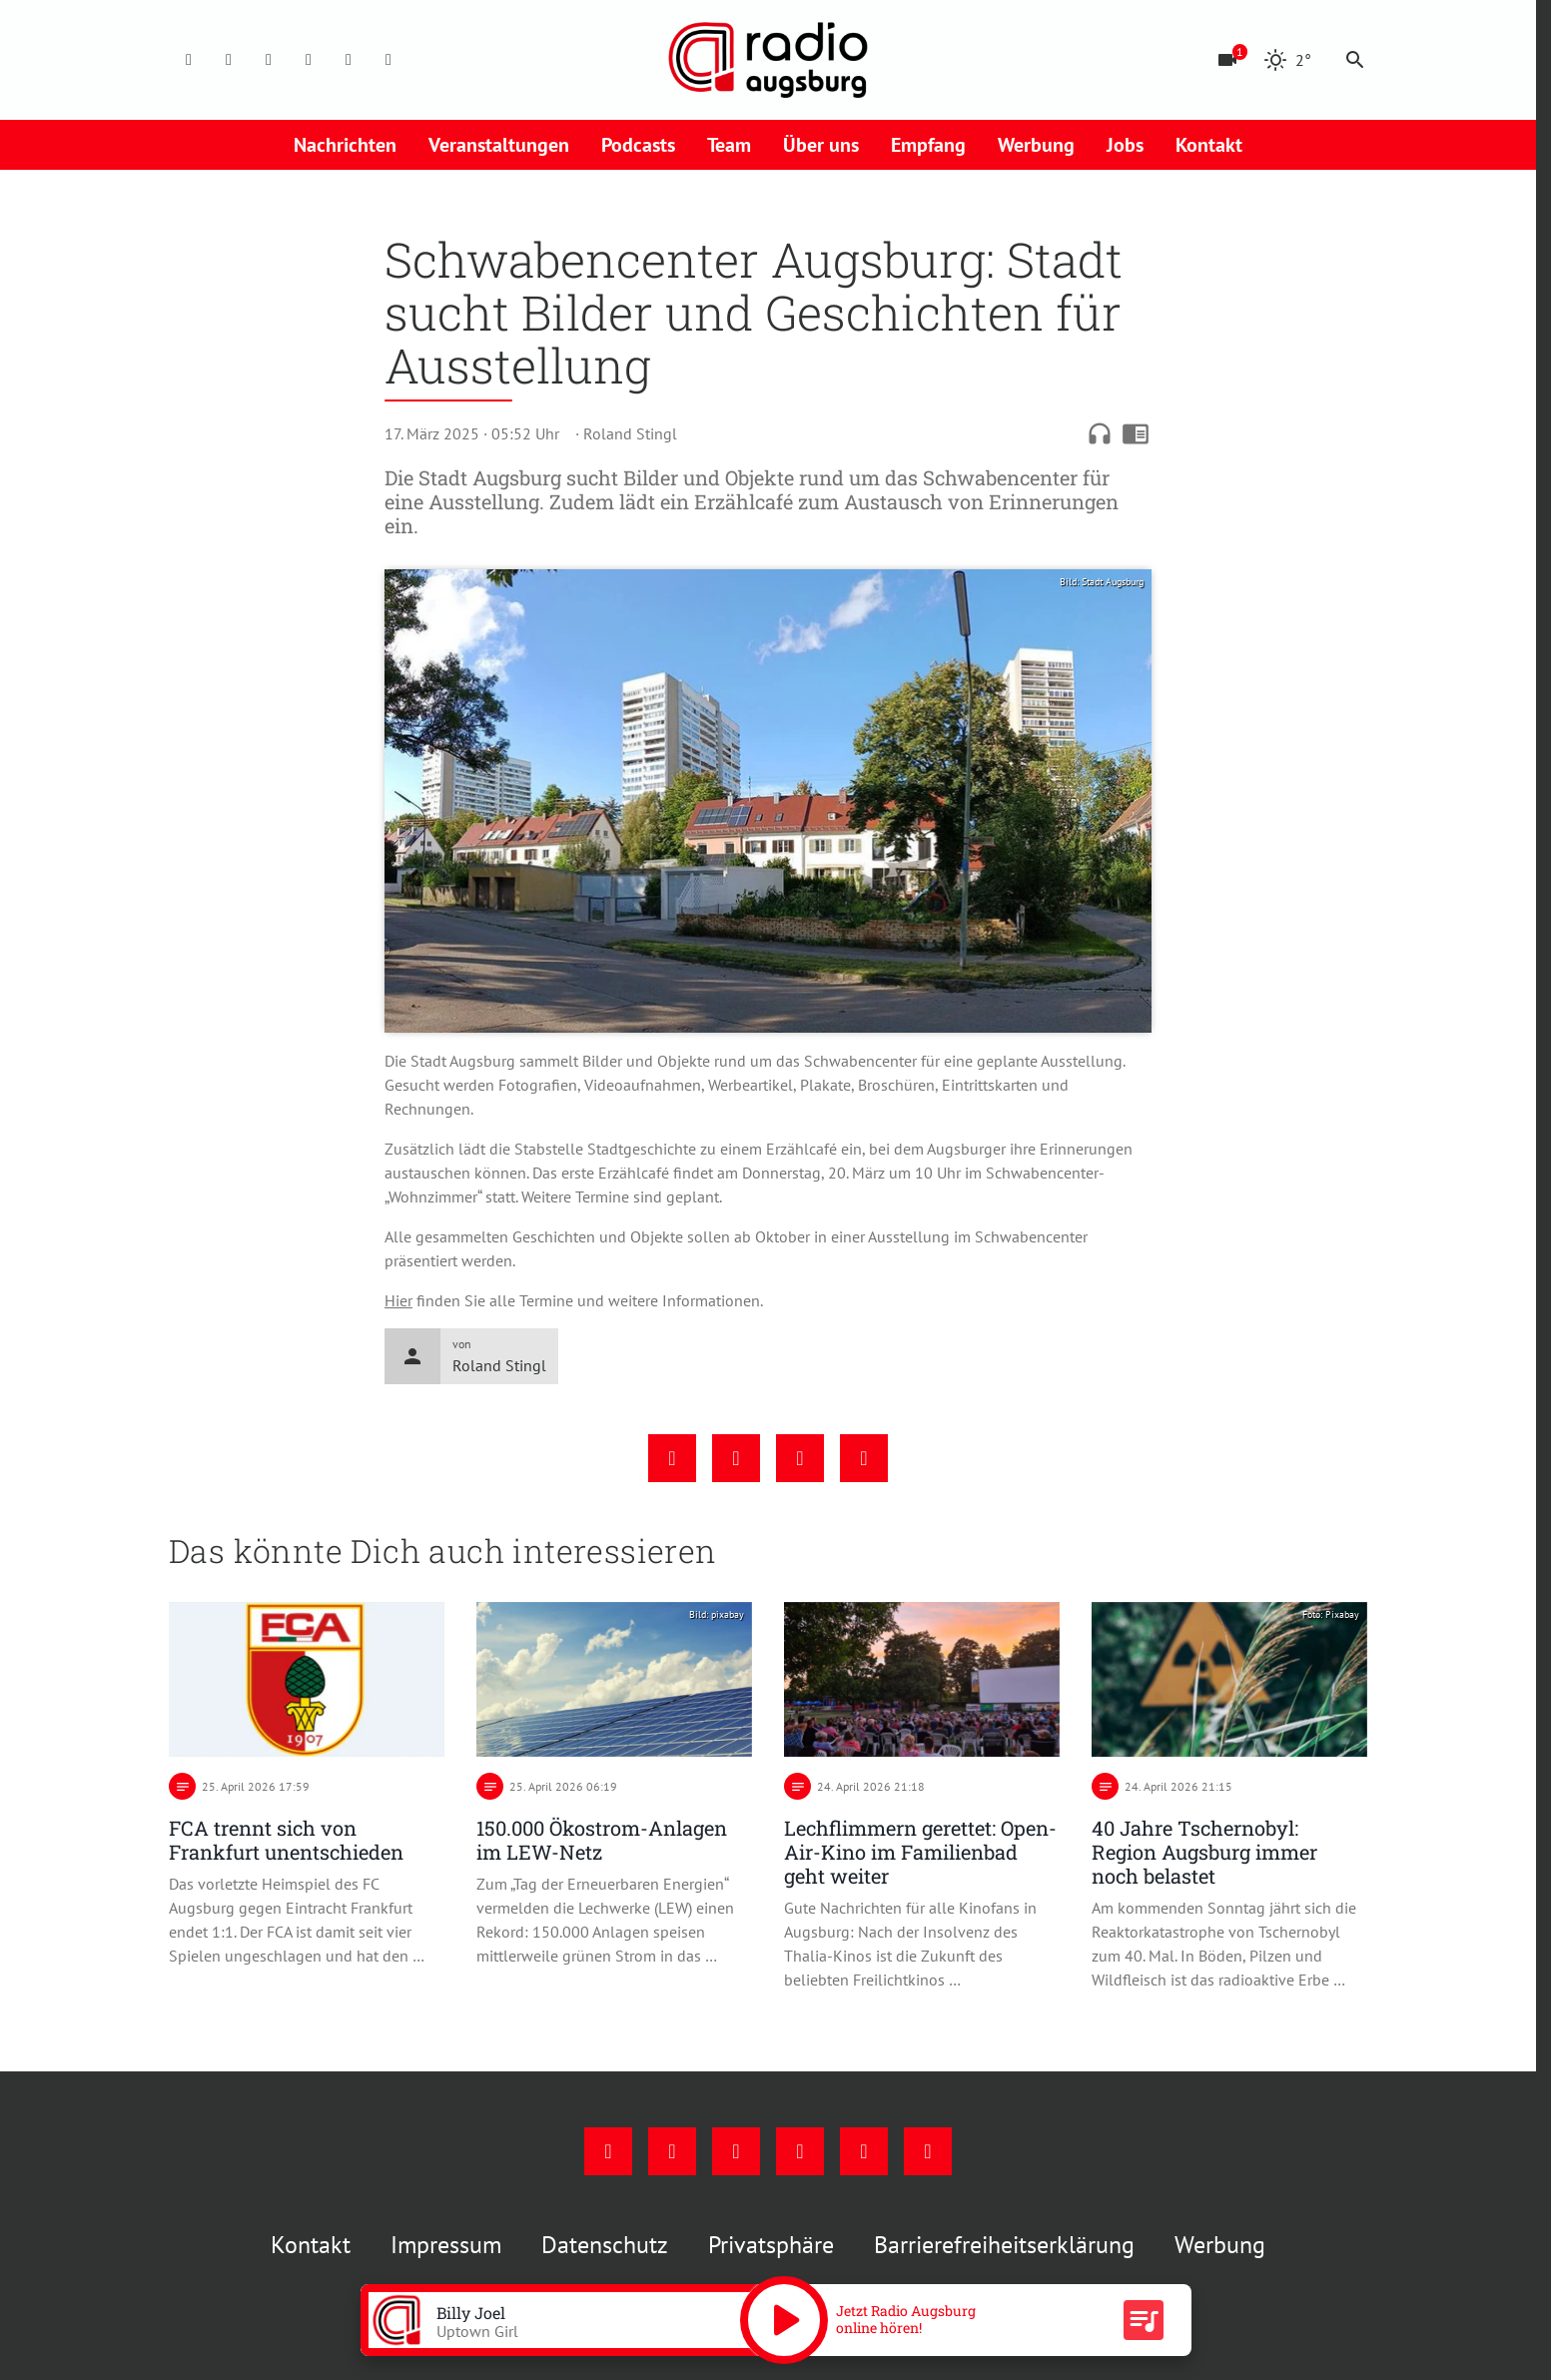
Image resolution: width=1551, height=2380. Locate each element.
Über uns (821, 145)
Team (729, 145)
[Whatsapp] (388, 60)
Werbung (1036, 145)
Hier (398, 1300)
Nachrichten (345, 145)
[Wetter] (1287, 60)
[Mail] (309, 60)
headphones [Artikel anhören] (1100, 433)
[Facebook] (189, 60)
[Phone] (349, 60)
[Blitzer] (1227, 60)
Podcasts (638, 145)
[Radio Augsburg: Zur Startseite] (768, 60)
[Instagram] (229, 60)
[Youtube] (269, 60)
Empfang (928, 145)
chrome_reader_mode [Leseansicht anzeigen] (1136, 433)
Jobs (1125, 145)
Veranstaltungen (498, 145)
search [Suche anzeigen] (1355, 60)
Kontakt (1208, 145)
